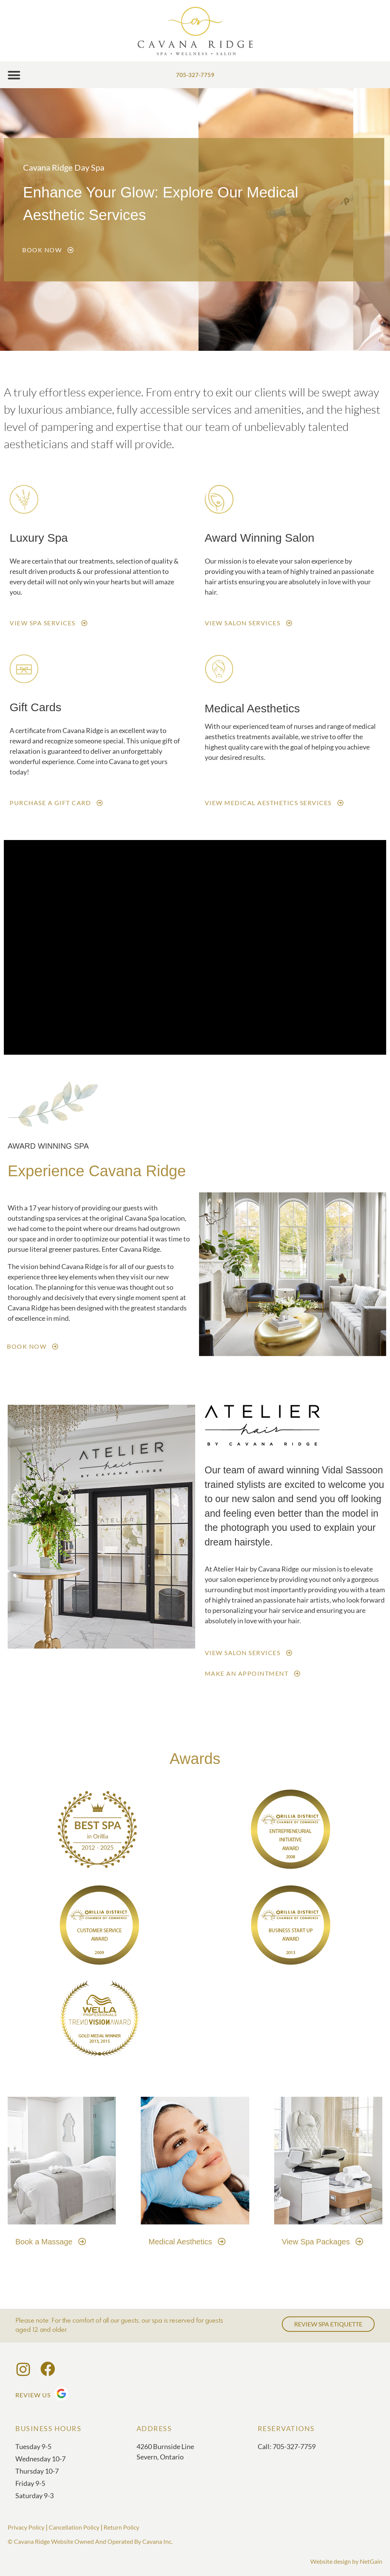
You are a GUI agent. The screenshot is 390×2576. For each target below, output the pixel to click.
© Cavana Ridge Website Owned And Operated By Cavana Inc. (90, 2541)
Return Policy (121, 2527)
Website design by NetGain (346, 2561)
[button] (14, 75)
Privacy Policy (26, 2527)
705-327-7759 (195, 74)
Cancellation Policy (74, 2527)
